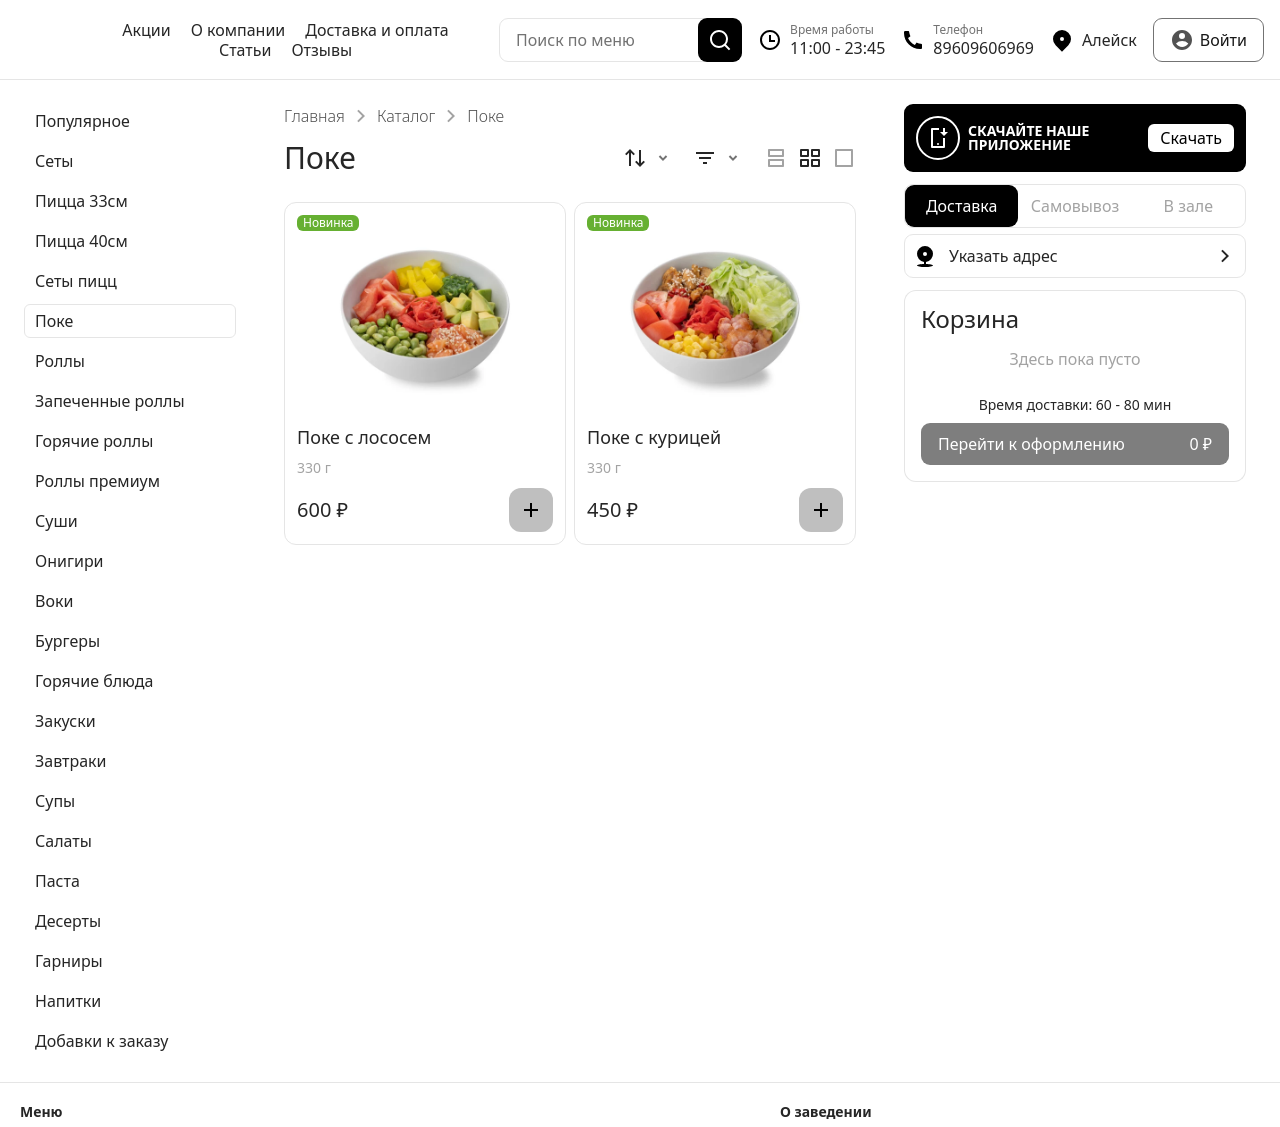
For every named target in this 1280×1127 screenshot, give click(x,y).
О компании (238, 30)
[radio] (776, 158)
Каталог (406, 116)
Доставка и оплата (376, 30)
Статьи (245, 50)
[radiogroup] (810, 158)
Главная (314, 116)
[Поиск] (720, 40)
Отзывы (321, 50)
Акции (146, 30)
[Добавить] (531, 510)
